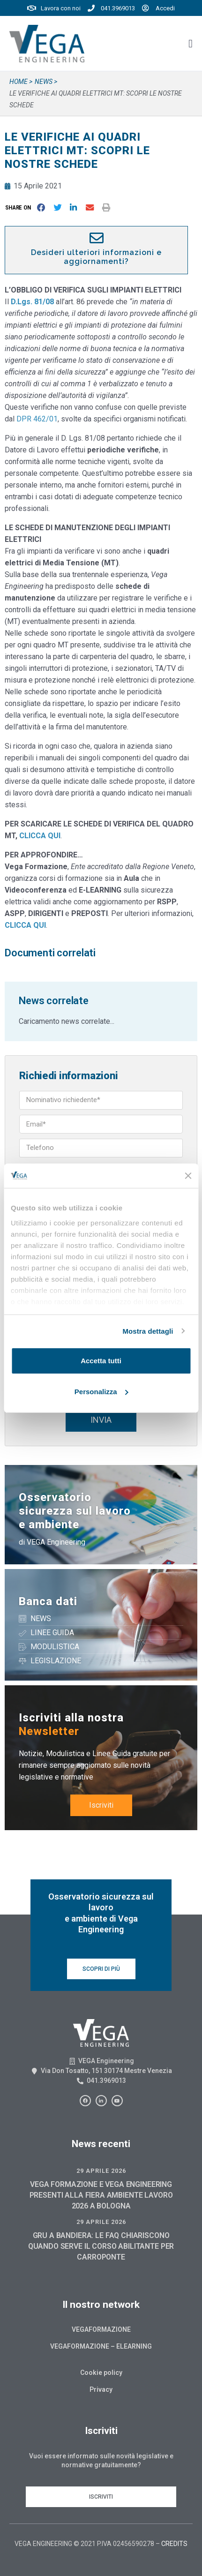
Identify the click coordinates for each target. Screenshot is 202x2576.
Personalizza (101, 1392)
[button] (20, 207)
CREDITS (174, 2543)
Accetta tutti (101, 1361)
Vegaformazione (101, 2329)
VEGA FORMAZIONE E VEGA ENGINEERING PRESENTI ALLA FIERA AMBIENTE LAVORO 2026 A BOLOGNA (101, 2195)
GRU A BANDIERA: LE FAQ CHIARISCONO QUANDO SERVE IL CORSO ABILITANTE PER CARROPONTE (101, 2246)
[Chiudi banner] (188, 1175)
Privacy (101, 2389)
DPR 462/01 (37, 418)
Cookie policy (101, 2372)
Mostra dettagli (147, 1331)
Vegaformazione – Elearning (101, 2346)
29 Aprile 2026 (101, 2170)
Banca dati (48, 1601)
